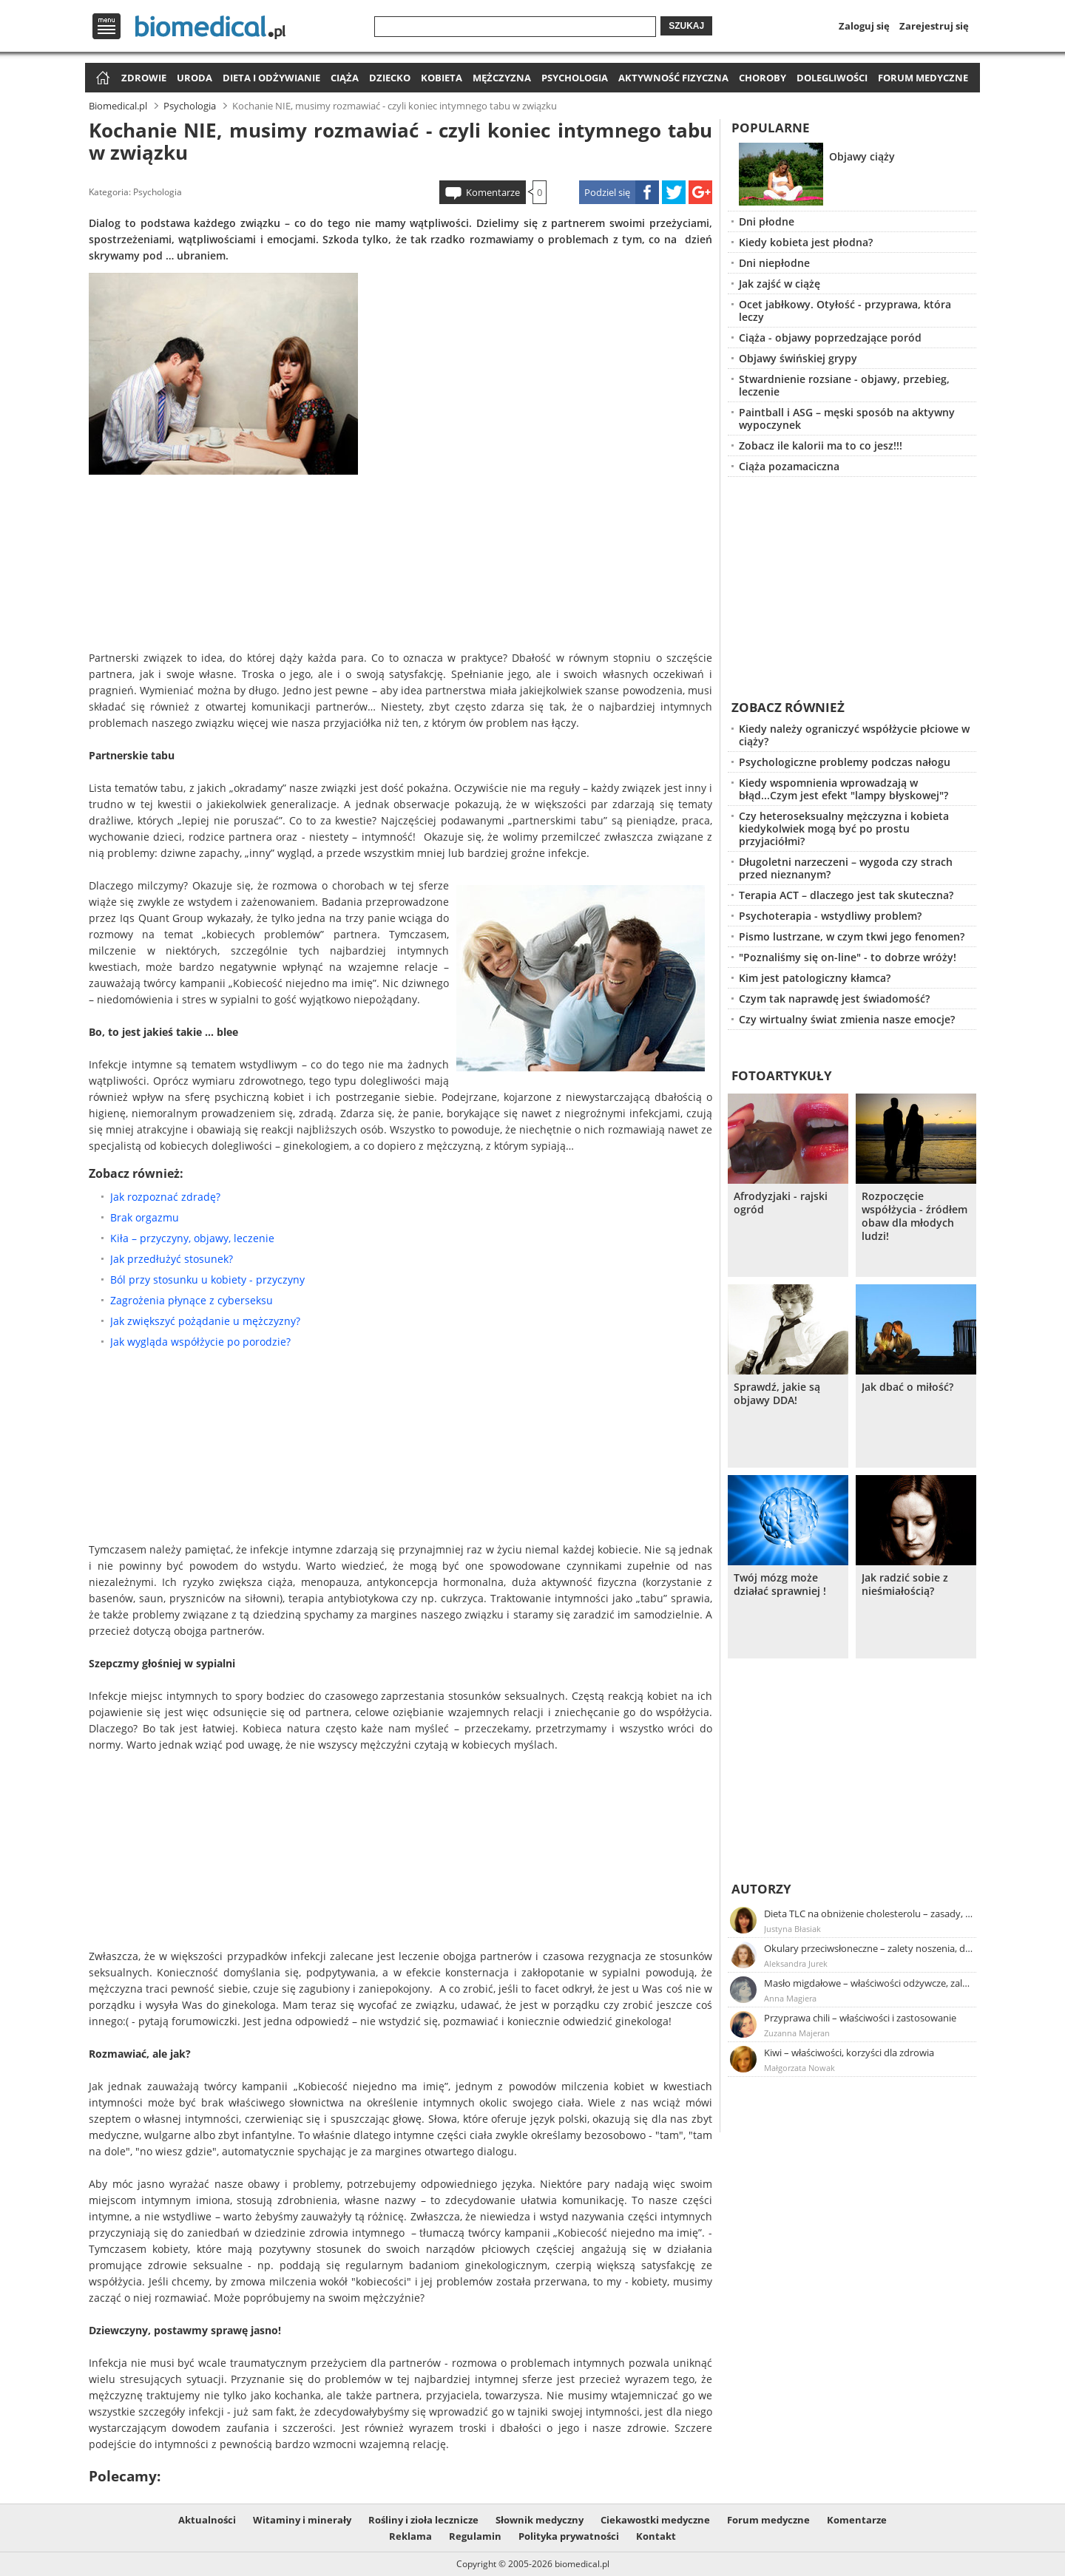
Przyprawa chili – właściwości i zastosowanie (860, 2017)
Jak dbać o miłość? (907, 1387)
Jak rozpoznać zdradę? (165, 1197)
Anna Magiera (790, 1998)
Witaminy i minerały (302, 2519)
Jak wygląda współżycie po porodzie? (200, 1342)
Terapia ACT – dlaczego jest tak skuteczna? (846, 895)
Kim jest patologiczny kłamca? (814, 978)
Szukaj (686, 26)
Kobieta (441, 77)
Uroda (194, 77)
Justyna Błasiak (792, 1928)
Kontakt (656, 2536)
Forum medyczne (923, 77)
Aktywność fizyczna (673, 77)
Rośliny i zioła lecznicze (423, 2519)
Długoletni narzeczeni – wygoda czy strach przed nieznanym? (846, 868)
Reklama (410, 2536)
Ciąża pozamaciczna (789, 466)
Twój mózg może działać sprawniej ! (780, 1584)
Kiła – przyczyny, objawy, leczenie (192, 1238)
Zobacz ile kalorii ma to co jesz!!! (820, 445)
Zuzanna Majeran (797, 2032)
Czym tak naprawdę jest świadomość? (834, 999)
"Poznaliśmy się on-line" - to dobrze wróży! (847, 957)
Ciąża (345, 77)
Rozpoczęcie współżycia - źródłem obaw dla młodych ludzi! (914, 1216)
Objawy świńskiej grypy (798, 358)
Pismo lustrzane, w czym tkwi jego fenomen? (851, 936)
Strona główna (101, 79)
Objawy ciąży (862, 156)
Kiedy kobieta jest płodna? (806, 242)
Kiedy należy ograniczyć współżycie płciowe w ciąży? (854, 735)
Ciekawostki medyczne (655, 2519)
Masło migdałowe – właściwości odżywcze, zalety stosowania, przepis (869, 1983)
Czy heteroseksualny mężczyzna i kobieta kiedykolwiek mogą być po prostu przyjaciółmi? (844, 828)
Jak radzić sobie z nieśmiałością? (905, 1584)
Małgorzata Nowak (799, 2067)
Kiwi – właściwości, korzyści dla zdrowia (849, 2052)
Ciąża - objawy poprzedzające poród (830, 338)
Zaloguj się (864, 26)
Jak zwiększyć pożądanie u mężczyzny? (205, 1321)
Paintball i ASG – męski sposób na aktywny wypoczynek (847, 418)
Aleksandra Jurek (796, 1963)
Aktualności (207, 2519)
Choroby (762, 77)
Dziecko (389, 77)
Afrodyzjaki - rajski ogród (781, 1203)
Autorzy (761, 1888)
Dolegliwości (832, 77)
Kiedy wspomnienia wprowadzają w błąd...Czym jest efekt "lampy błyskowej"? (843, 789)
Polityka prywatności (568, 2536)
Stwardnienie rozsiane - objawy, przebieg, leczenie (844, 385)
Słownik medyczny (540, 2519)
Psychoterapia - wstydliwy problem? (830, 916)
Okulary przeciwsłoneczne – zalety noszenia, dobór (869, 1948)
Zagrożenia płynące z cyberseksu (191, 1300)
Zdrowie (143, 77)
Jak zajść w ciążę (779, 284)
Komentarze (493, 192)
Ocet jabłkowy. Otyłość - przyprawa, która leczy (845, 310)
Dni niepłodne (774, 263)
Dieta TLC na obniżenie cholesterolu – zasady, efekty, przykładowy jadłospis (869, 1913)
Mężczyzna (502, 77)
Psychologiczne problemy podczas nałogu (844, 762)
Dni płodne (766, 221)
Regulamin (475, 2536)
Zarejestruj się (934, 26)
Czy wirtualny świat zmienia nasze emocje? (847, 1019)
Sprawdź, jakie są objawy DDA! (777, 1393)
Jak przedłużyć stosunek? (171, 1259)
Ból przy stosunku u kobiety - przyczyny (207, 1279)
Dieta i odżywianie (271, 77)
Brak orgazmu (144, 1217)
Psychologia (574, 77)
